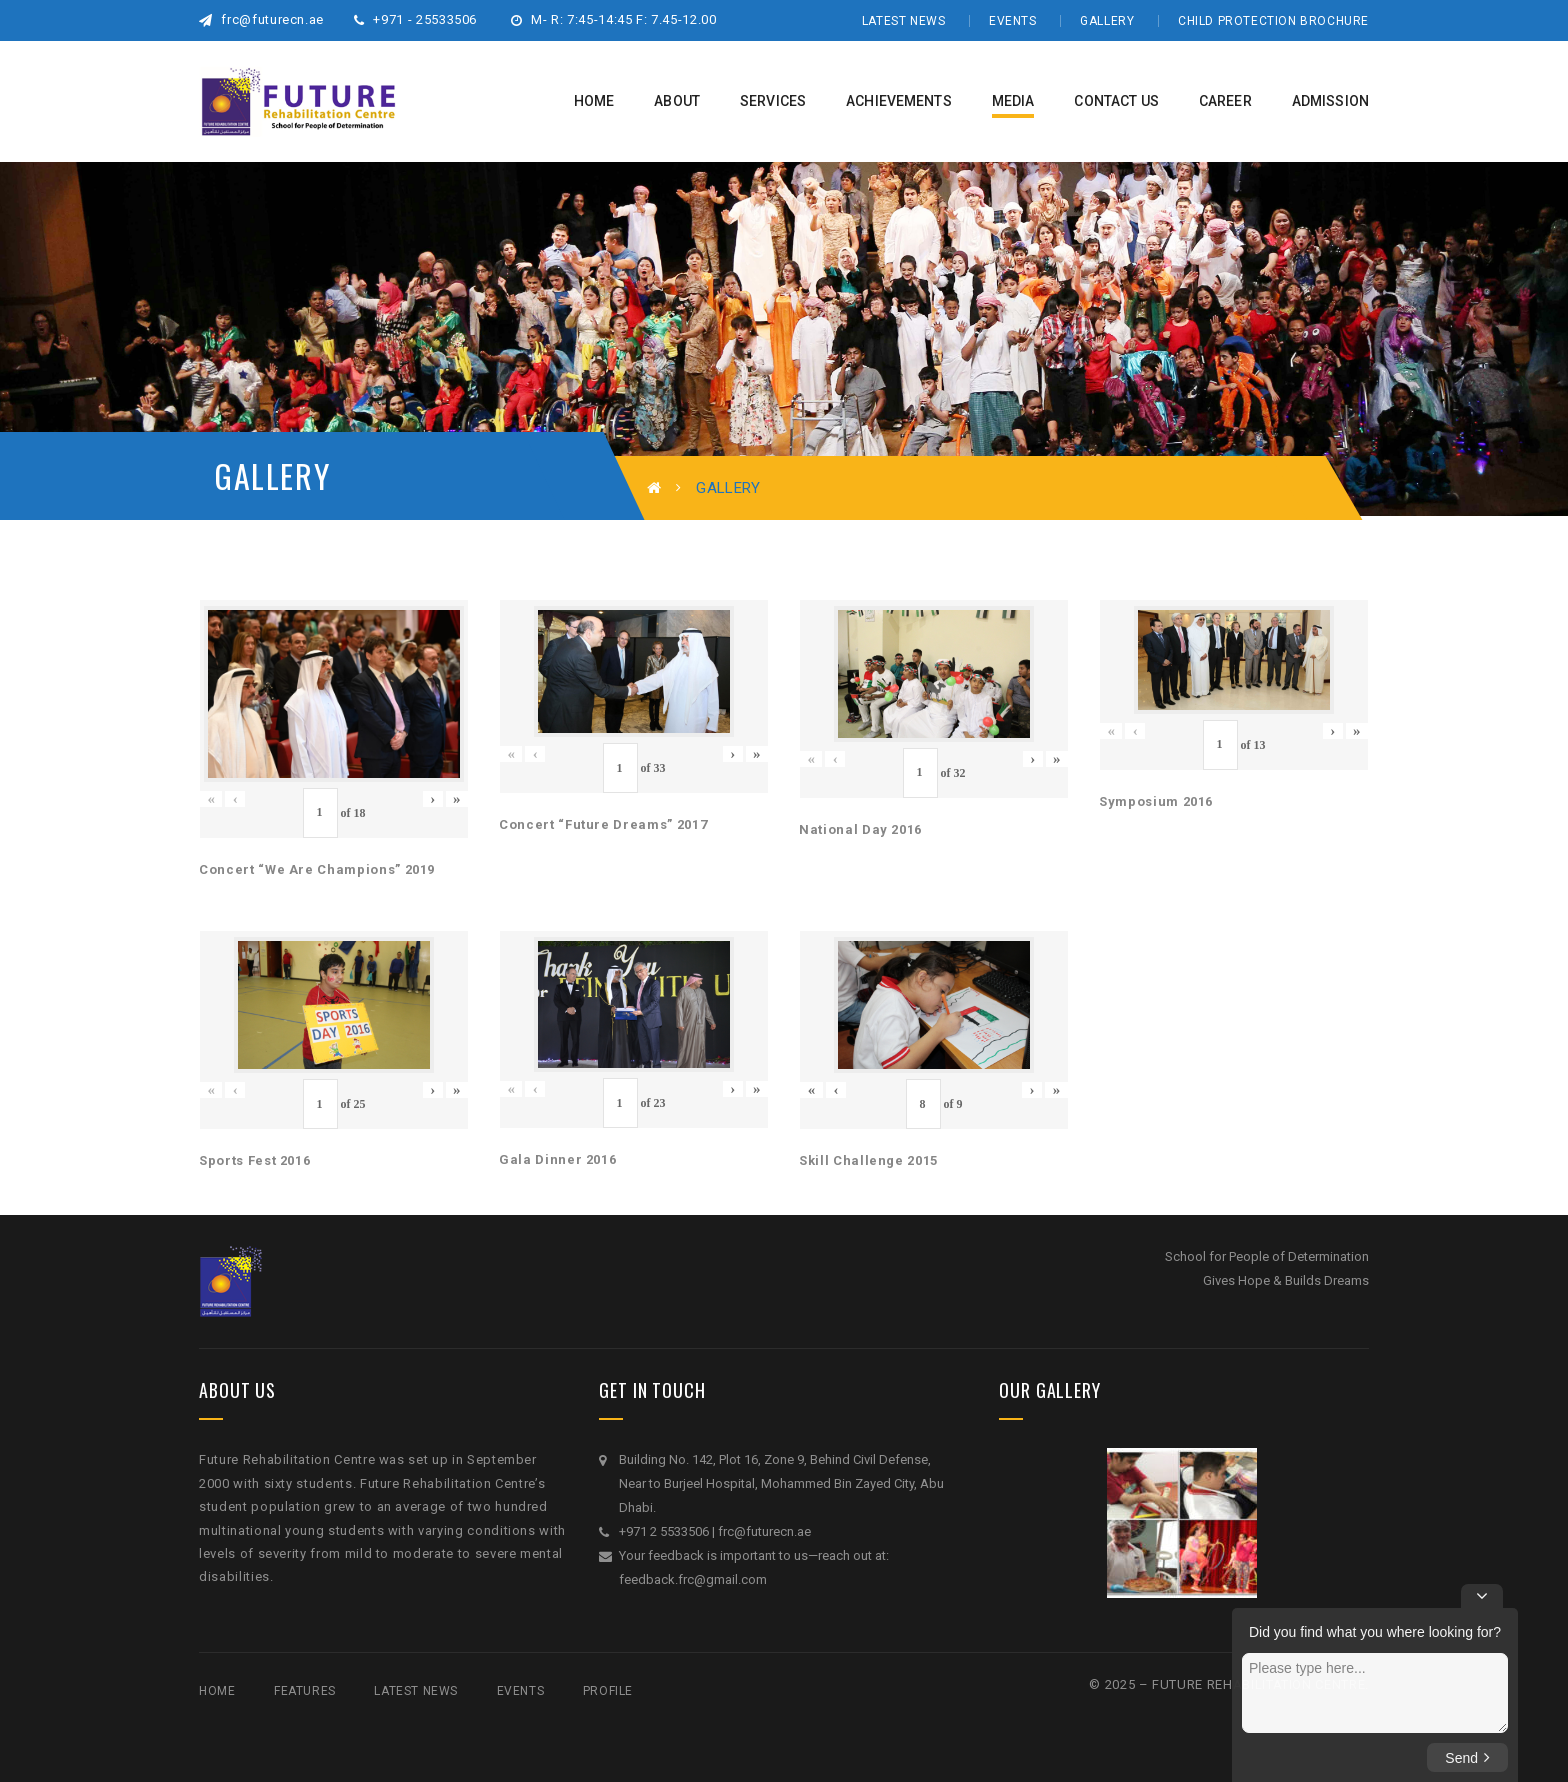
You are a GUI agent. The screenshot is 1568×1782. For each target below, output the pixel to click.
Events (1013, 21)
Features (305, 1691)
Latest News (904, 21)
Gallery (1107, 21)
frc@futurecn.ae (261, 19)
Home (217, 1691)
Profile (608, 1691)
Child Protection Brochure (1273, 21)
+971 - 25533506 (415, 19)
